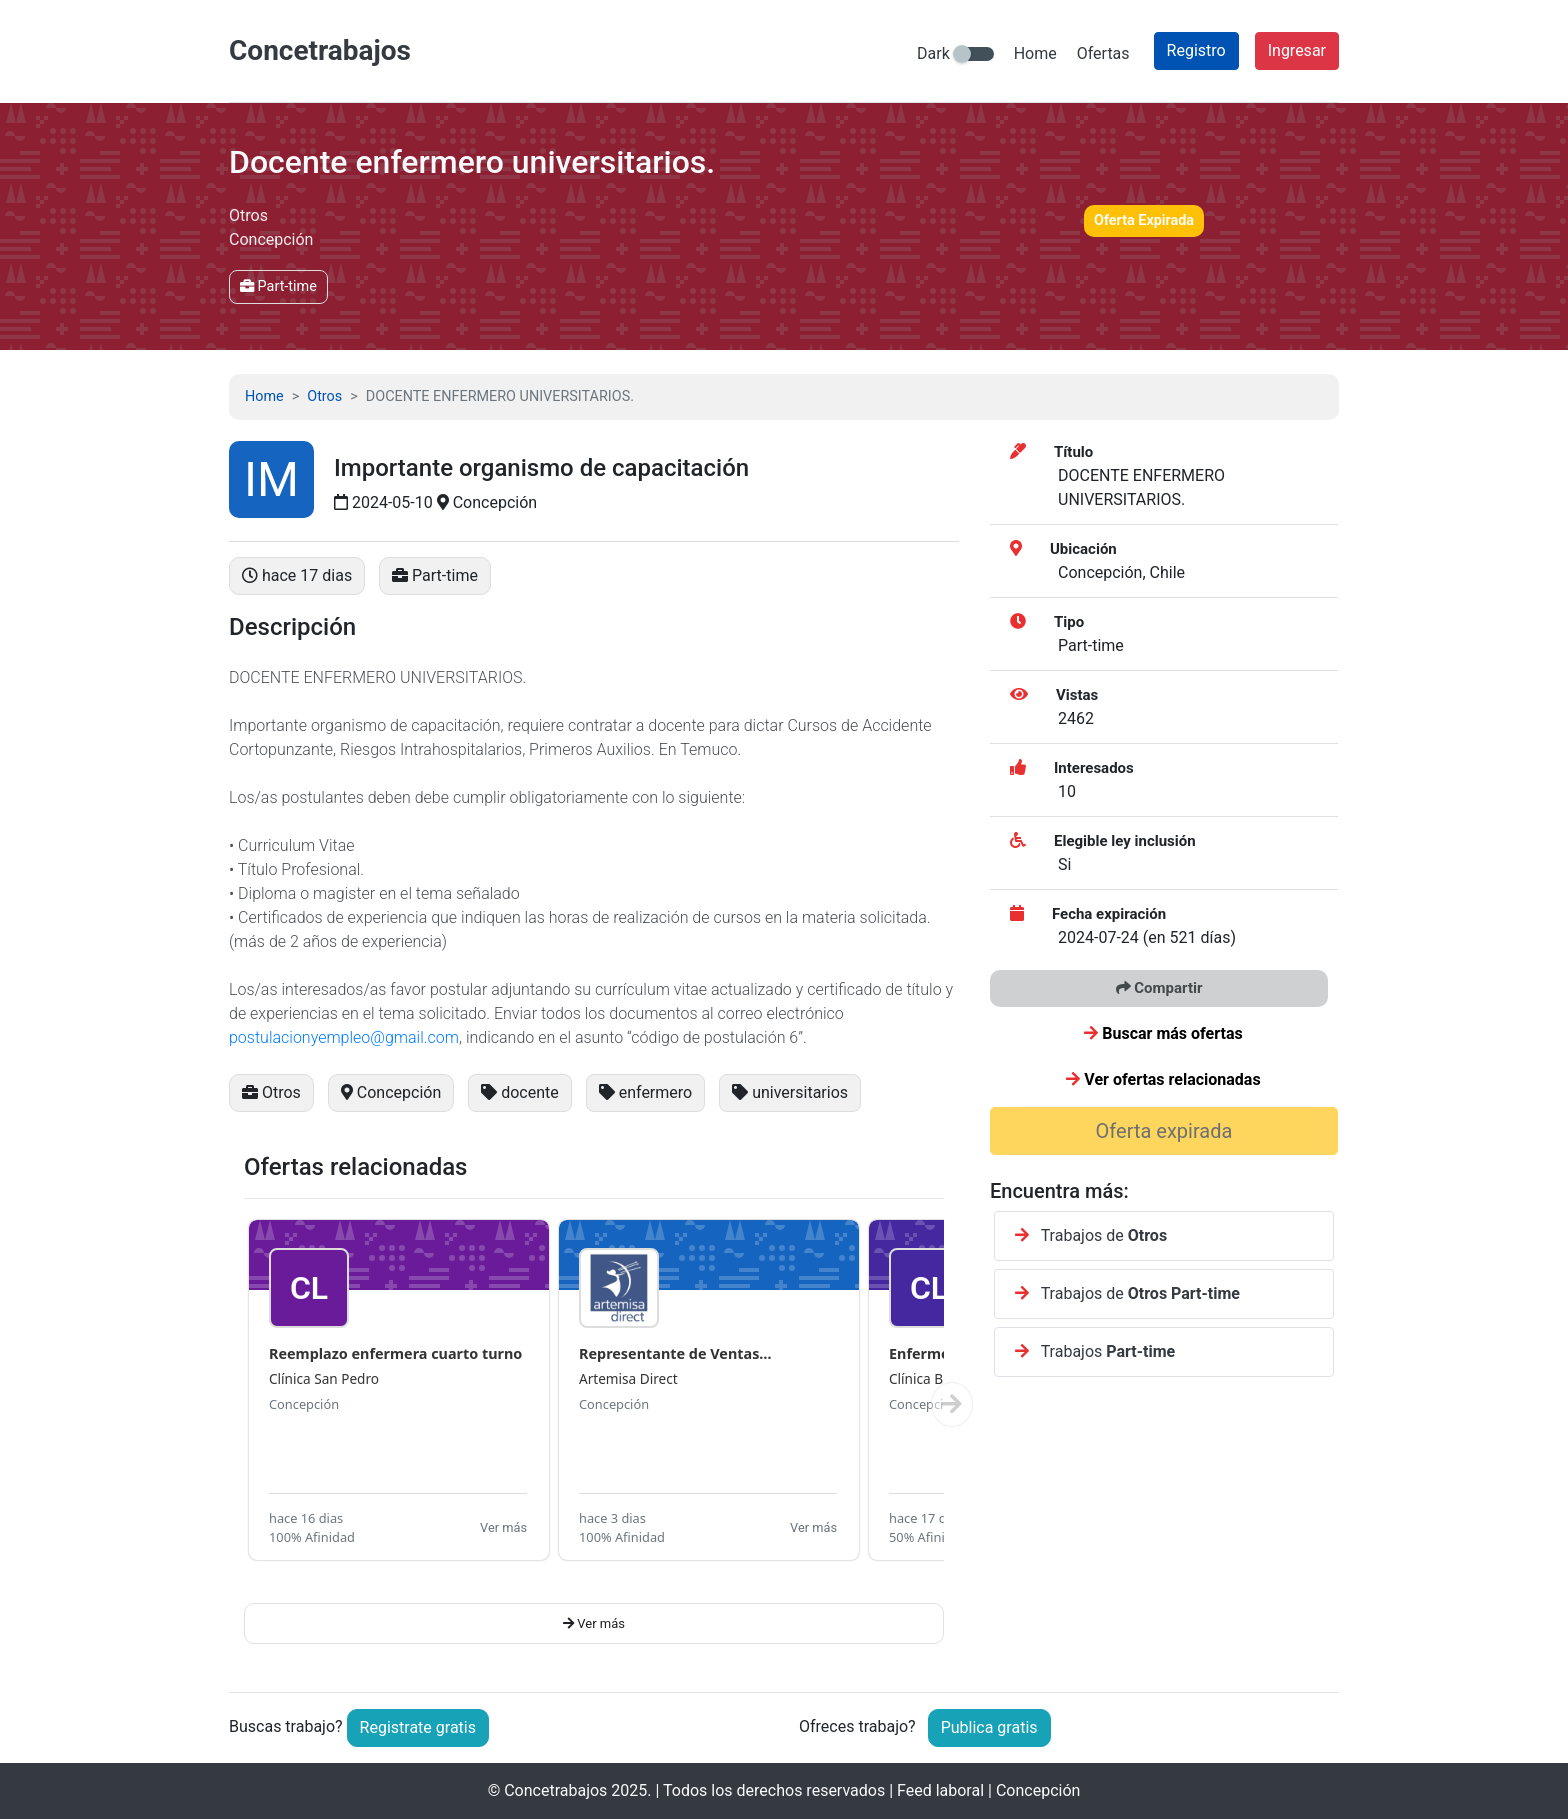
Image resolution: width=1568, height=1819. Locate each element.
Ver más (503, 1527)
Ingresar (1297, 50)
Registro (1196, 50)
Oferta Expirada (1144, 220)
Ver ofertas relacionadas (1163, 1079)
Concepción (304, 1404)
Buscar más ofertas (1163, 1033)
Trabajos (1095, 1351)
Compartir (1159, 988)
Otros (324, 396)
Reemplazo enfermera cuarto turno (395, 1353)
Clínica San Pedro (324, 1378)
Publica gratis (989, 1727)
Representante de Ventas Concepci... (669, 1354)
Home (1035, 53)
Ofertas (1103, 53)
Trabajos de (1091, 1235)
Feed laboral (940, 1790)
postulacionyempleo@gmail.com (344, 1037)
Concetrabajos (555, 1790)
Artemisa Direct (628, 1378)
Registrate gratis (418, 1727)
